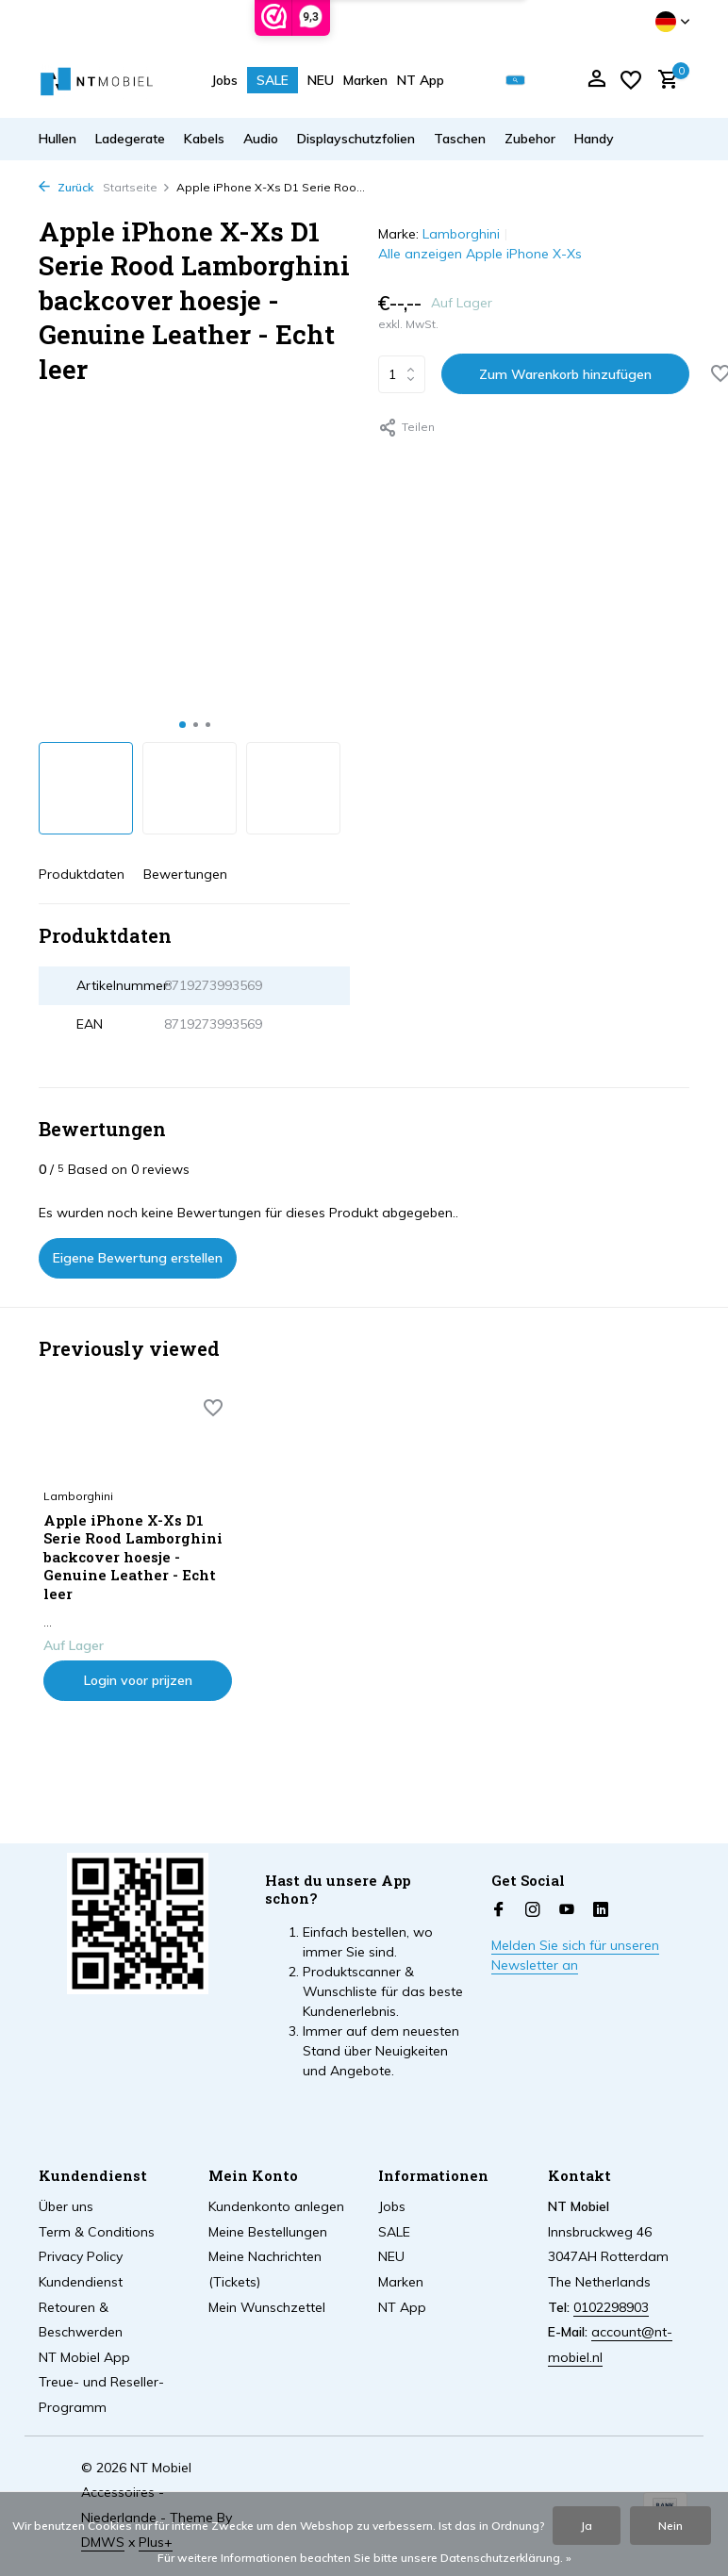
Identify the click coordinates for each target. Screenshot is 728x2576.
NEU (320, 80)
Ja (586, 2525)
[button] (182, 724)
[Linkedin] (600, 1910)
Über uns (66, 2206)
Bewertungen (185, 874)
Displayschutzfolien (356, 138)
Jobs (224, 80)
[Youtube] (566, 1910)
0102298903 (611, 2307)
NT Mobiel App (84, 2357)
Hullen (57, 138)
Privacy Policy (81, 2256)
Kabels (204, 138)
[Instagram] (532, 1910)
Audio (260, 138)
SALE (272, 80)
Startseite (137, 187)
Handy (594, 138)
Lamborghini (461, 233)
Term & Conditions (97, 2231)
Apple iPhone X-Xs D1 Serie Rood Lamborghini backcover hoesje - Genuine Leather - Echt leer (133, 1557)
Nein (670, 2525)
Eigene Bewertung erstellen (138, 1257)
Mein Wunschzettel (266, 2307)
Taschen (460, 138)
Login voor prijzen (138, 1680)
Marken (365, 80)
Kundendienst (81, 2281)
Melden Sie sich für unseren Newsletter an (575, 1955)
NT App (420, 80)
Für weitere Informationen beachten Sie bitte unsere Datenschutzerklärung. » (364, 2558)
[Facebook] (498, 1910)
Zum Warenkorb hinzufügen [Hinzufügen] (565, 374)
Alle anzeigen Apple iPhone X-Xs (480, 253)
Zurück (66, 187)
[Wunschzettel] (630, 80)
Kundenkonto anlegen (276, 2206)
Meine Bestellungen (267, 2231)
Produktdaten (81, 874)
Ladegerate (130, 138)
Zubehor (530, 138)
